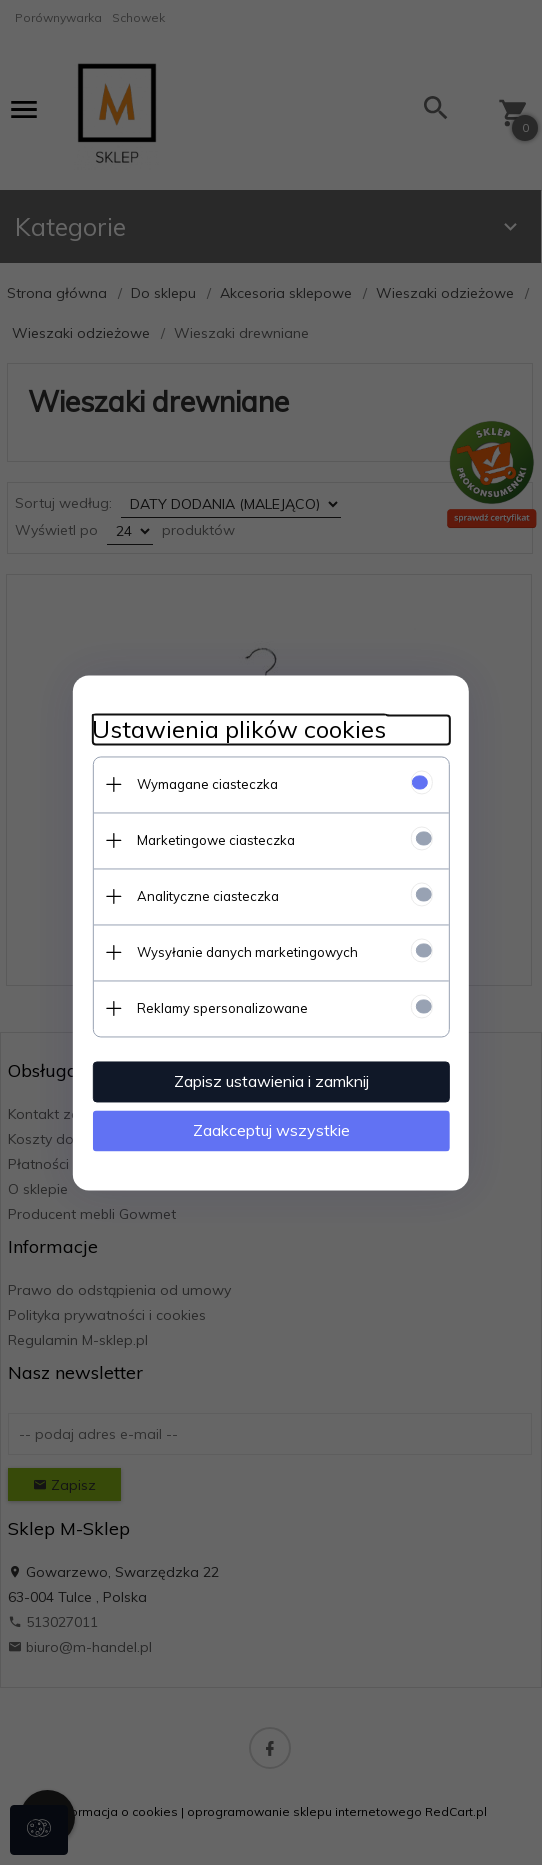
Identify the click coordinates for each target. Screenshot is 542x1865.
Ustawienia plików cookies (238, 729)
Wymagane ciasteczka (206, 784)
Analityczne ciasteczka (207, 896)
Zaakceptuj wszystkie (271, 1130)
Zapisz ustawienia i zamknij (271, 1081)
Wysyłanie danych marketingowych (246, 952)
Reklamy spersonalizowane (221, 1008)
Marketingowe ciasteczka (215, 840)
